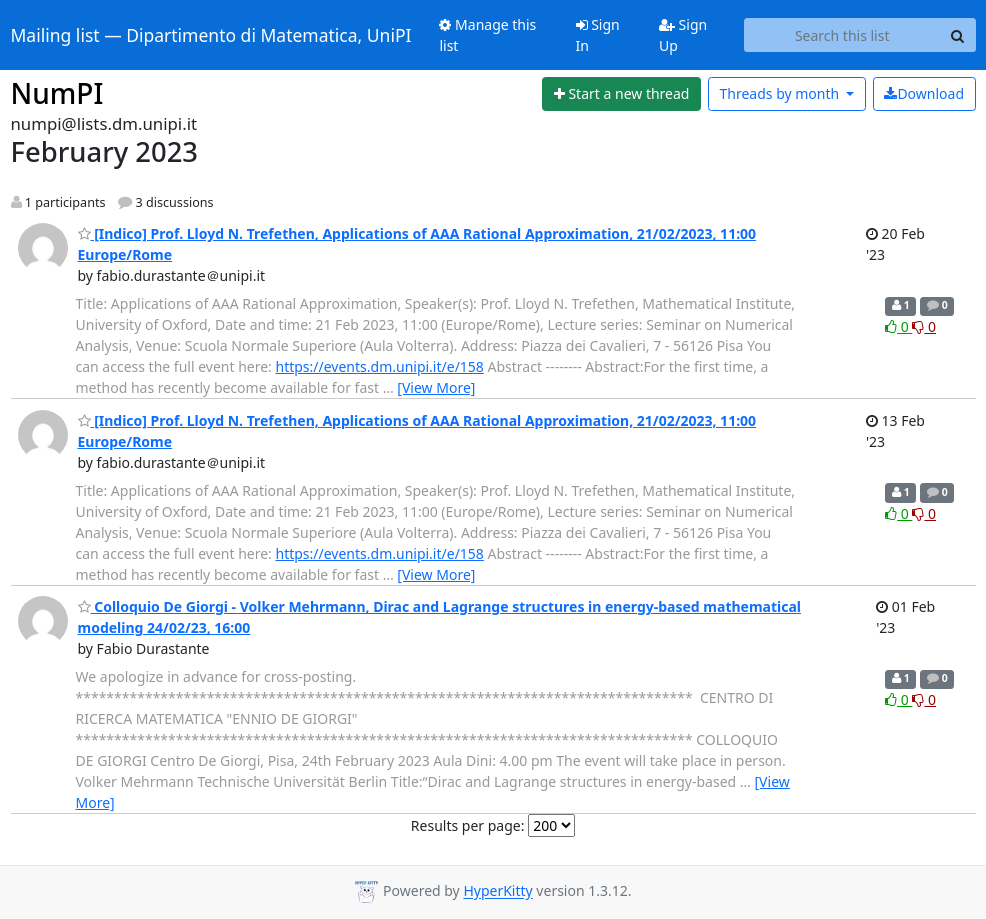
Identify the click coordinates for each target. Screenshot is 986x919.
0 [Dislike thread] (924, 326)
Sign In (598, 35)
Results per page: (468, 825)
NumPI (57, 93)
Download (924, 93)
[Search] (958, 35)
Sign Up (683, 35)
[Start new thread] (621, 94)
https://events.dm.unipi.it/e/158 (380, 366)
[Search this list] (842, 35)
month (780, 93)
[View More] (436, 387)
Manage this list (487, 35)
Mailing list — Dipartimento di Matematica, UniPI (211, 35)
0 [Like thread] (898, 326)
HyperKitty (497, 891)
